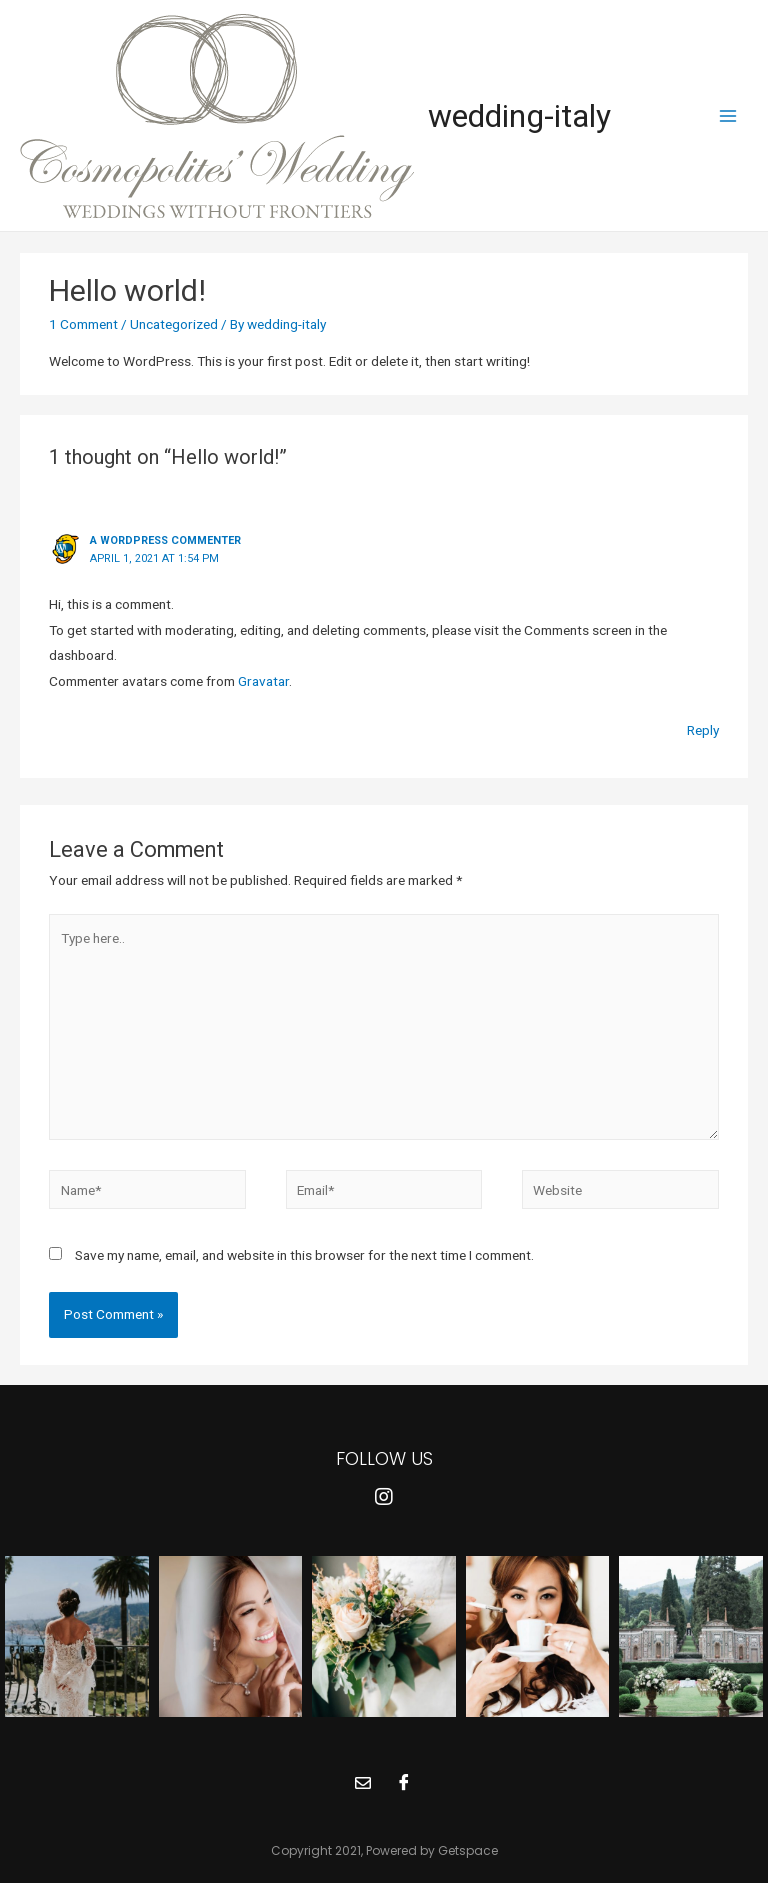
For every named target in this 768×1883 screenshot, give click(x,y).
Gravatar (263, 681)
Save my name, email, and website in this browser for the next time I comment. (304, 1255)
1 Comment (83, 324)
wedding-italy (519, 116)
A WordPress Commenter (165, 540)
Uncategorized (174, 324)
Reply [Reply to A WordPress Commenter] (703, 730)
